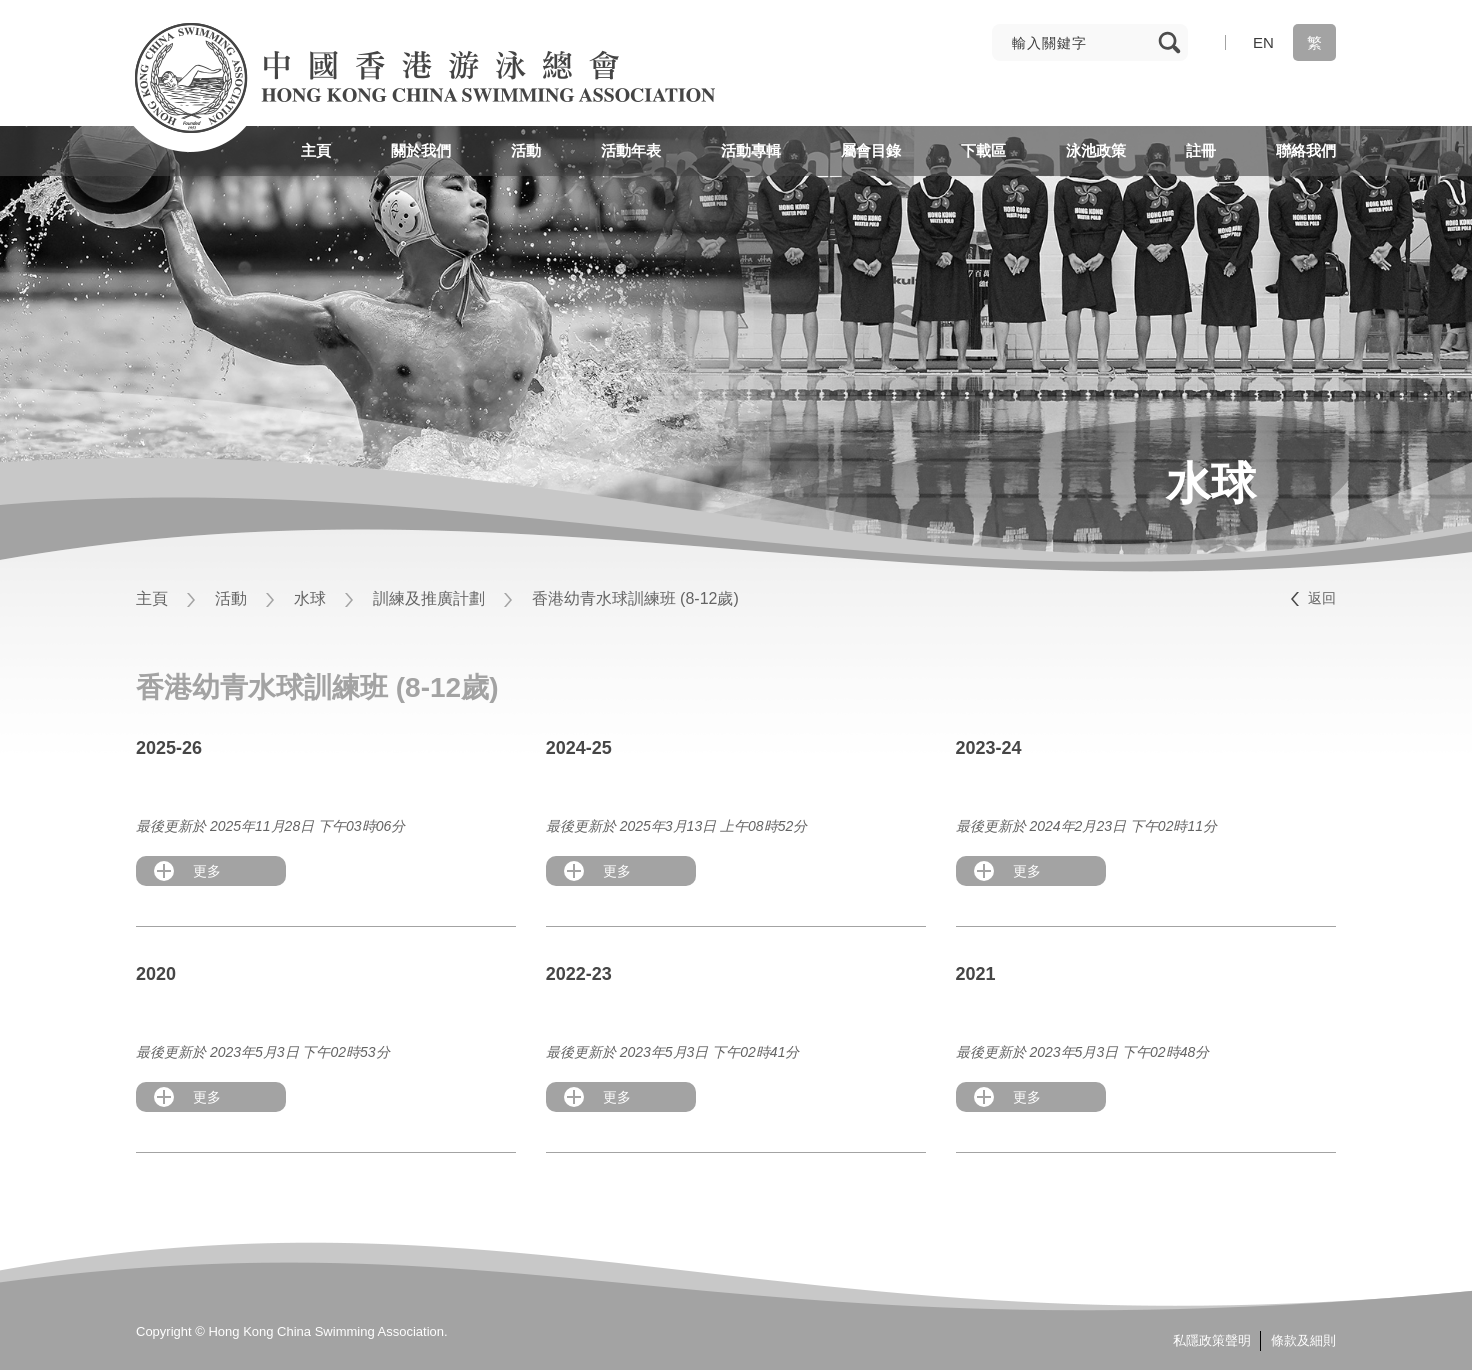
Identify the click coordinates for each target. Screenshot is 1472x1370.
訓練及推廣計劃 (429, 598)
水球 (310, 598)
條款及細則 (1303, 1340)
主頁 (152, 598)
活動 (231, 598)
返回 (1322, 598)
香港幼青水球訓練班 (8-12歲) (635, 598)
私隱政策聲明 (1212, 1340)
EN (1263, 42)
